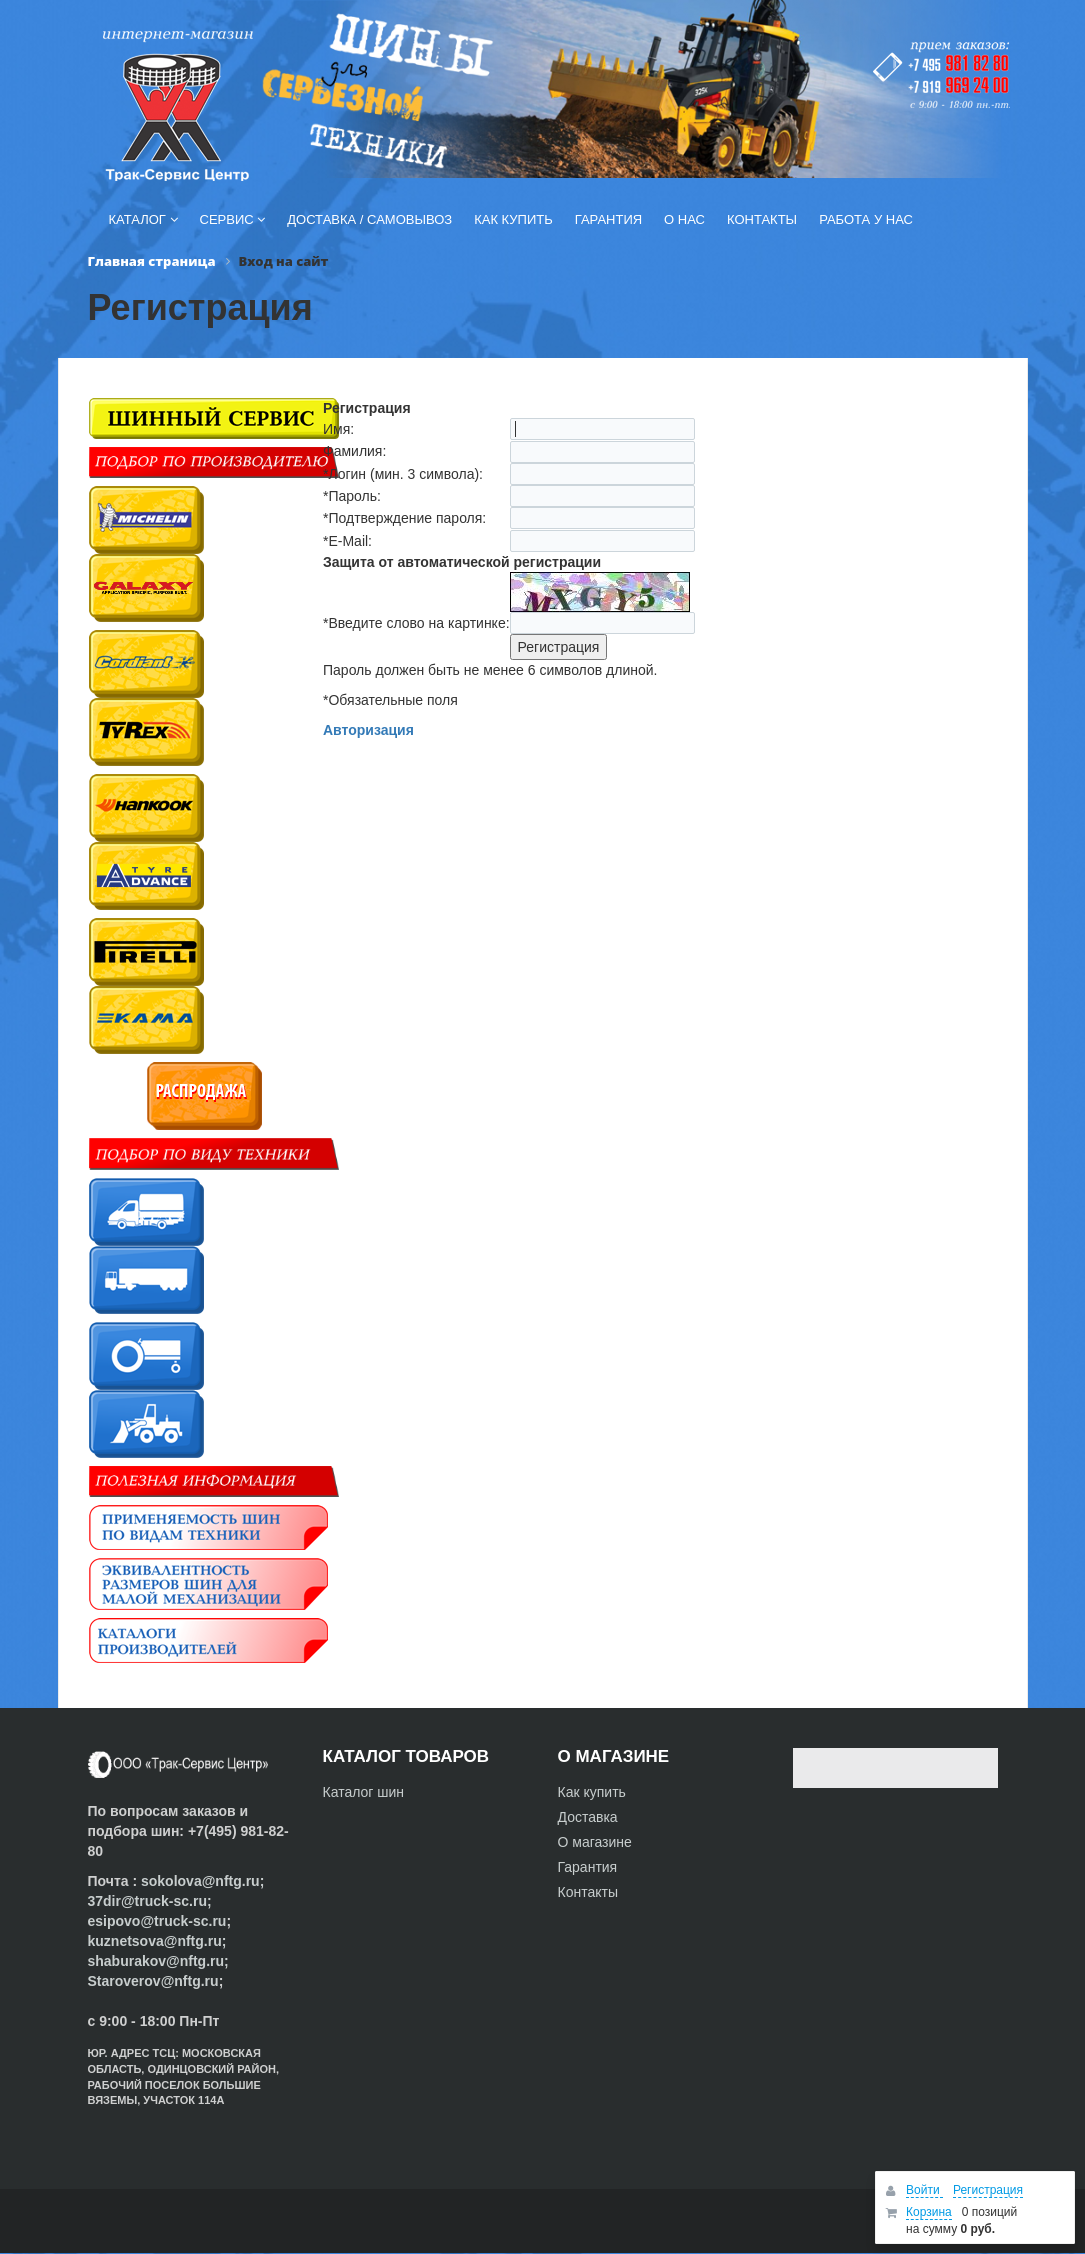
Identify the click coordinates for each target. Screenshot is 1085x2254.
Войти (924, 2190)
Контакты (588, 1892)
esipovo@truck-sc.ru (157, 1921)
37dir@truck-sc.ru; (150, 1901)
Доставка (588, 1817)
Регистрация (988, 2190)
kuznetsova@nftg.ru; (157, 1941)
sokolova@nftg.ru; (202, 1881)
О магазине (595, 1842)
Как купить (592, 1792)
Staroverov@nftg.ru (153, 1981)
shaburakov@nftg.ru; (158, 1961)
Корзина (929, 2212)
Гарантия (588, 1867)
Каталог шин (364, 1792)
